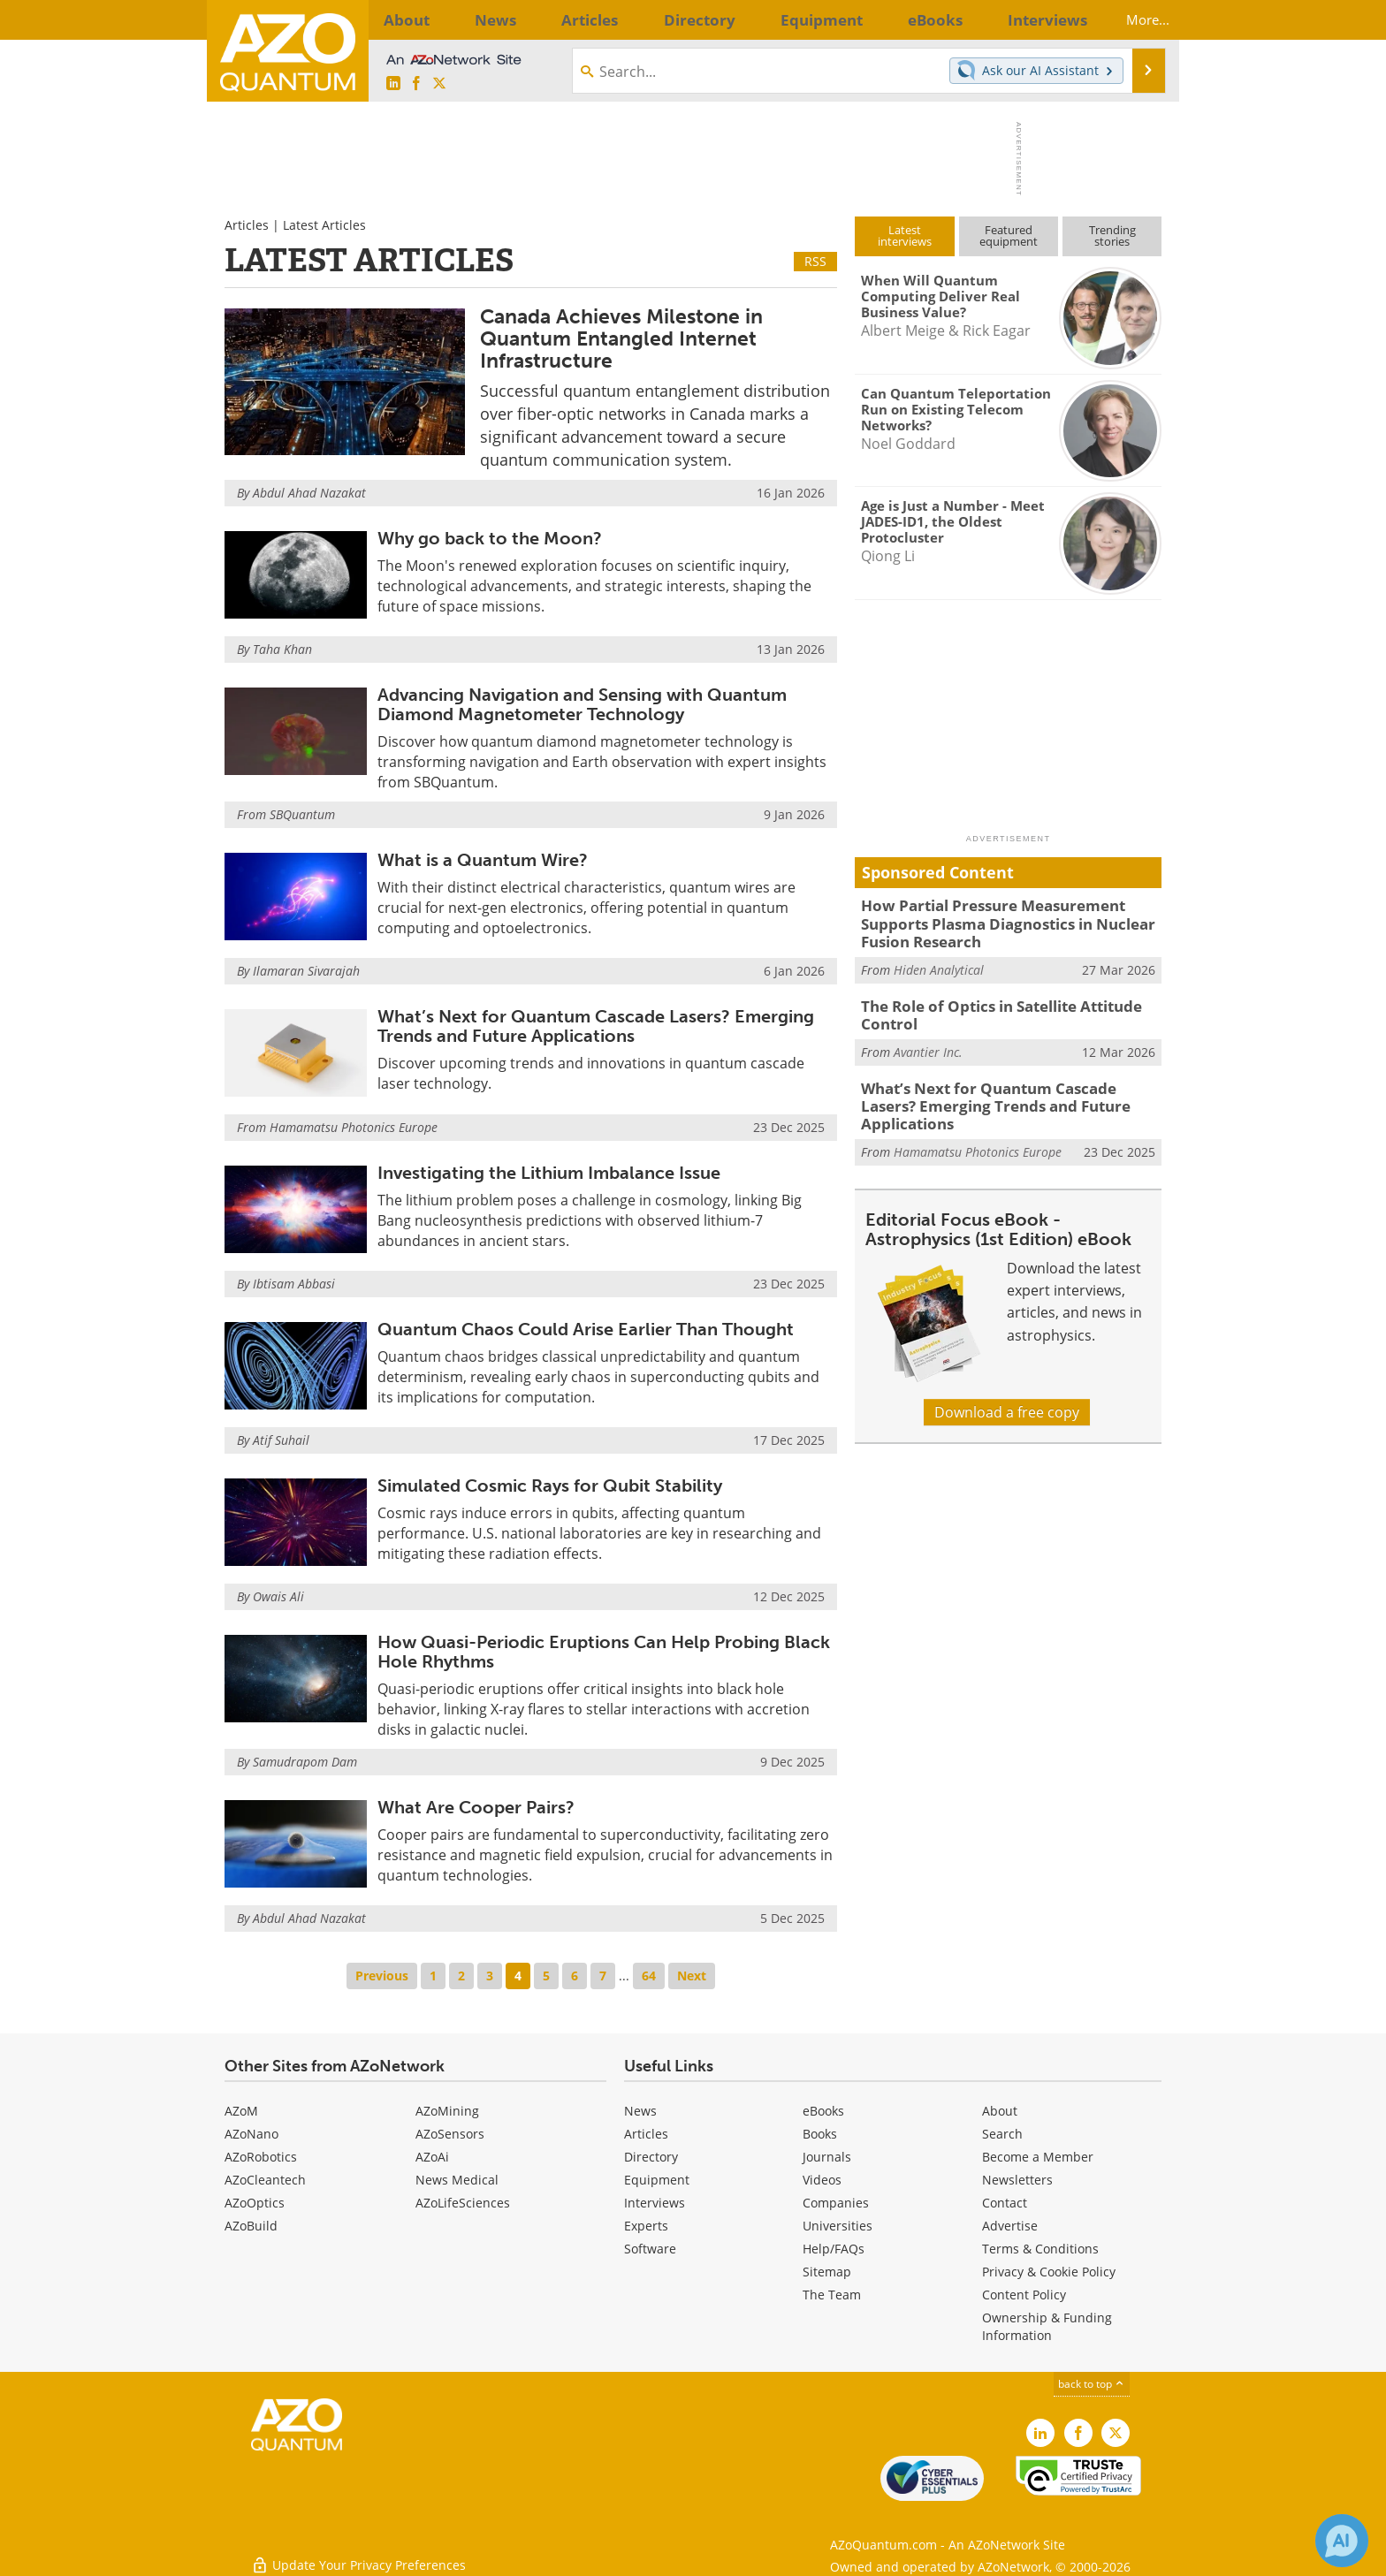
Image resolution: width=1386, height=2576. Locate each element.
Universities (837, 2225)
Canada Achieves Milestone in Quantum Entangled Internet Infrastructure (621, 339)
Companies (836, 2202)
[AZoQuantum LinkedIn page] (393, 84)
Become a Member (1037, 2156)
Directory (651, 2156)
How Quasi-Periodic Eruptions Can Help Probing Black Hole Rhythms (603, 1651)
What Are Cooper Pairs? (476, 1807)
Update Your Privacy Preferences (358, 2553)
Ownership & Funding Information (1047, 2326)
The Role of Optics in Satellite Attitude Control (990, 1007)
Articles (247, 225)
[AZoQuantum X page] (439, 84)
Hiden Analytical (939, 963)
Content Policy (1024, 2294)
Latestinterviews (905, 235)
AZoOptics (255, 2202)
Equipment (656, 2179)
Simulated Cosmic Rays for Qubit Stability (549, 1485)
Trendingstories (1112, 235)
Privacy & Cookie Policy (1049, 2271)
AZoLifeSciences (462, 2202)
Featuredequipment (1008, 235)
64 (649, 1975)
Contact (1004, 2202)
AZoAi (432, 2156)
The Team (832, 2294)
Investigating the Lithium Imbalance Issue (548, 1172)
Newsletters (1017, 2179)
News (640, 2110)
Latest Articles (324, 225)
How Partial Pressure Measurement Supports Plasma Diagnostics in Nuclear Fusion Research (1011, 921)
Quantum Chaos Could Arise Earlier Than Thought (585, 1329)
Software (650, 2248)
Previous (381, 1975)
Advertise (1010, 2225)
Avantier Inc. (928, 1041)
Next (691, 1975)
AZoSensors (449, 2133)
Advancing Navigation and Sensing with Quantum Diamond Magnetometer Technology (582, 704)
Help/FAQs (833, 2248)
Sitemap (827, 2271)
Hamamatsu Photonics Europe (354, 1127)
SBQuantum (302, 814)
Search (1002, 2133)
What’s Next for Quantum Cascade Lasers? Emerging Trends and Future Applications (595, 1026)
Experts (646, 2225)
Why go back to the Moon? (489, 538)
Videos (822, 2179)
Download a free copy (1006, 1379)
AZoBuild (251, 2225)
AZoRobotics (261, 2156)
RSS (815, 261)
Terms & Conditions (1040, 2248)
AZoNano (251, 2133)
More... (1132, 19)
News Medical (457, 2179)
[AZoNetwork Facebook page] (416, 84)
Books (820, 2133)
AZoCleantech (265, 2179)
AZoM (241, 2110)
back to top (1091, 2383)
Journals (827, 2156)
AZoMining (447, 2110)
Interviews (654, 2202)
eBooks (823, 2110)
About (999, 2110)
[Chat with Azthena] (1341, 2540)
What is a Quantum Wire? (482, 859)
